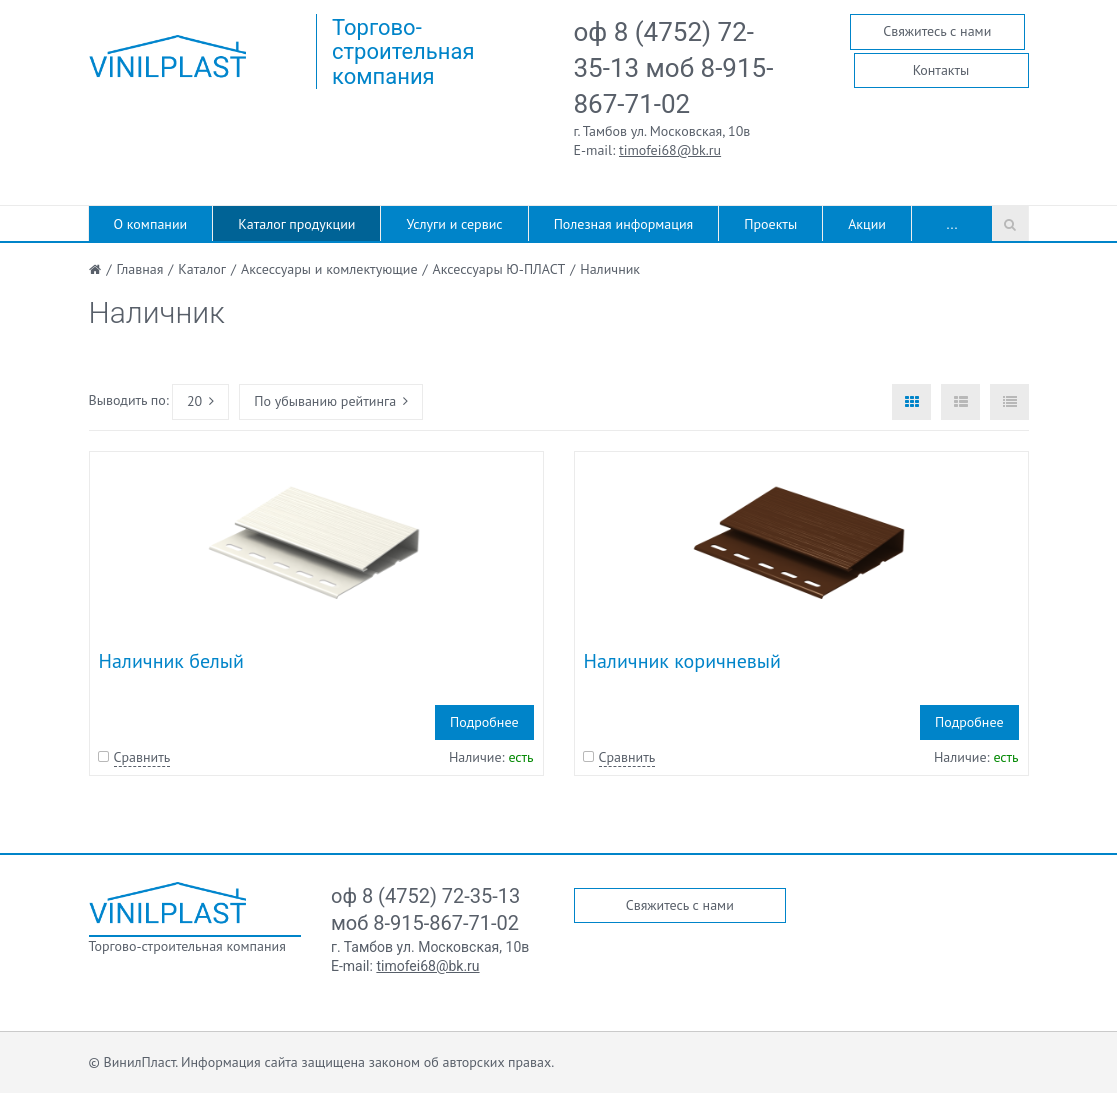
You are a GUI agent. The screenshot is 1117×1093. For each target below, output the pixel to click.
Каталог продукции (296, 224)
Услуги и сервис (454, 224)
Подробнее (484, 722)
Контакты (941, 70)
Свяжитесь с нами (937, 31)
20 (200, 401)
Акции (867, 224)
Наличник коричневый (682, 661)
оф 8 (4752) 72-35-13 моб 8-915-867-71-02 (674, 68)
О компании (151, 224)
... (952, 224)
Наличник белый (171, 661)
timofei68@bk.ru (670, 150)
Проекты (770, 224)
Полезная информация (624, 224)
